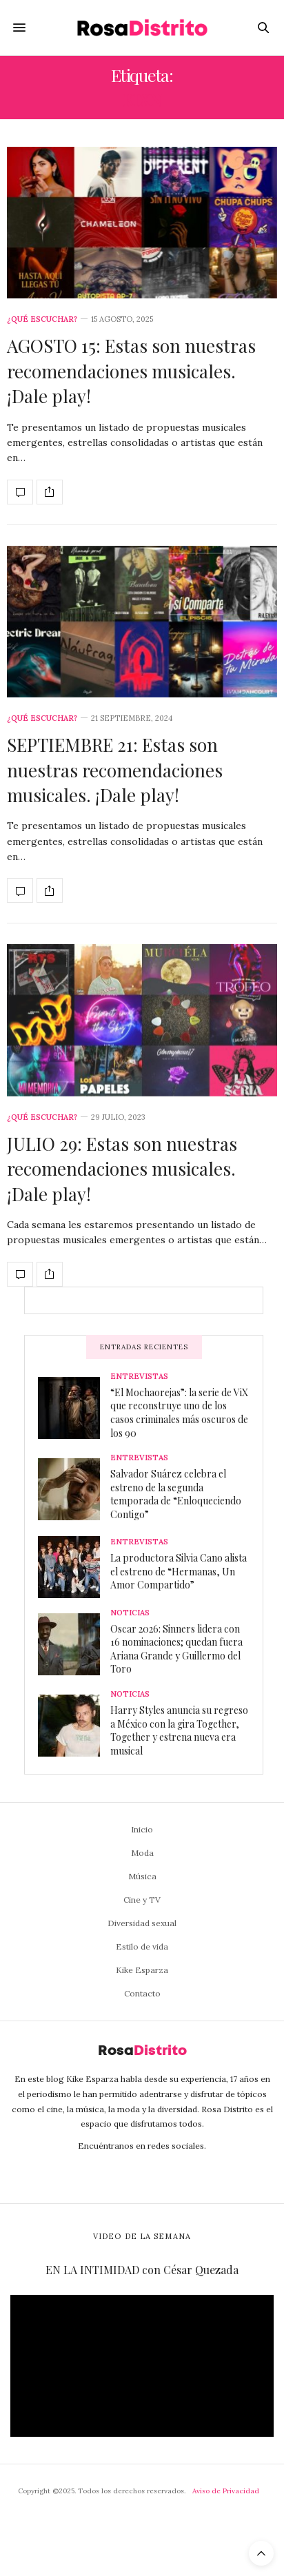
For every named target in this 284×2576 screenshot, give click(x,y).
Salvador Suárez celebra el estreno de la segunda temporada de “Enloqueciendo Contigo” (175, 1494)
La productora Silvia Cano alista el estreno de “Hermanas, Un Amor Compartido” (178, 1571)
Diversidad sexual (142, 1923)
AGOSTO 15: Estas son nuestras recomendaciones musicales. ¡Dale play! (131, 371)
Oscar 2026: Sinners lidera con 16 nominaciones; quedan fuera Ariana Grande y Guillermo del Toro (176, 1649)
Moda (142, 1853)
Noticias (130, 1613)
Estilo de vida (142, 1946)
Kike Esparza (142, 1970)
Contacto (142, 1993)
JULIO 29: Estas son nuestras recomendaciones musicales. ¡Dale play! (122, 1169)
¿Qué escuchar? (42, 319)
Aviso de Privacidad (225, 2490)
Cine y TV (142, 1899)
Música (142, 1876)
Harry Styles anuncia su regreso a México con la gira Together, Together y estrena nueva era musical (179, 1730)
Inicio (142, 1829)
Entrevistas (139, 1376)
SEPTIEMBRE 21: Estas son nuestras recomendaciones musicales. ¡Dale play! (115, 770)
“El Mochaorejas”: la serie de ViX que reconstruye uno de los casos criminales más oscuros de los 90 (179, 1413)
